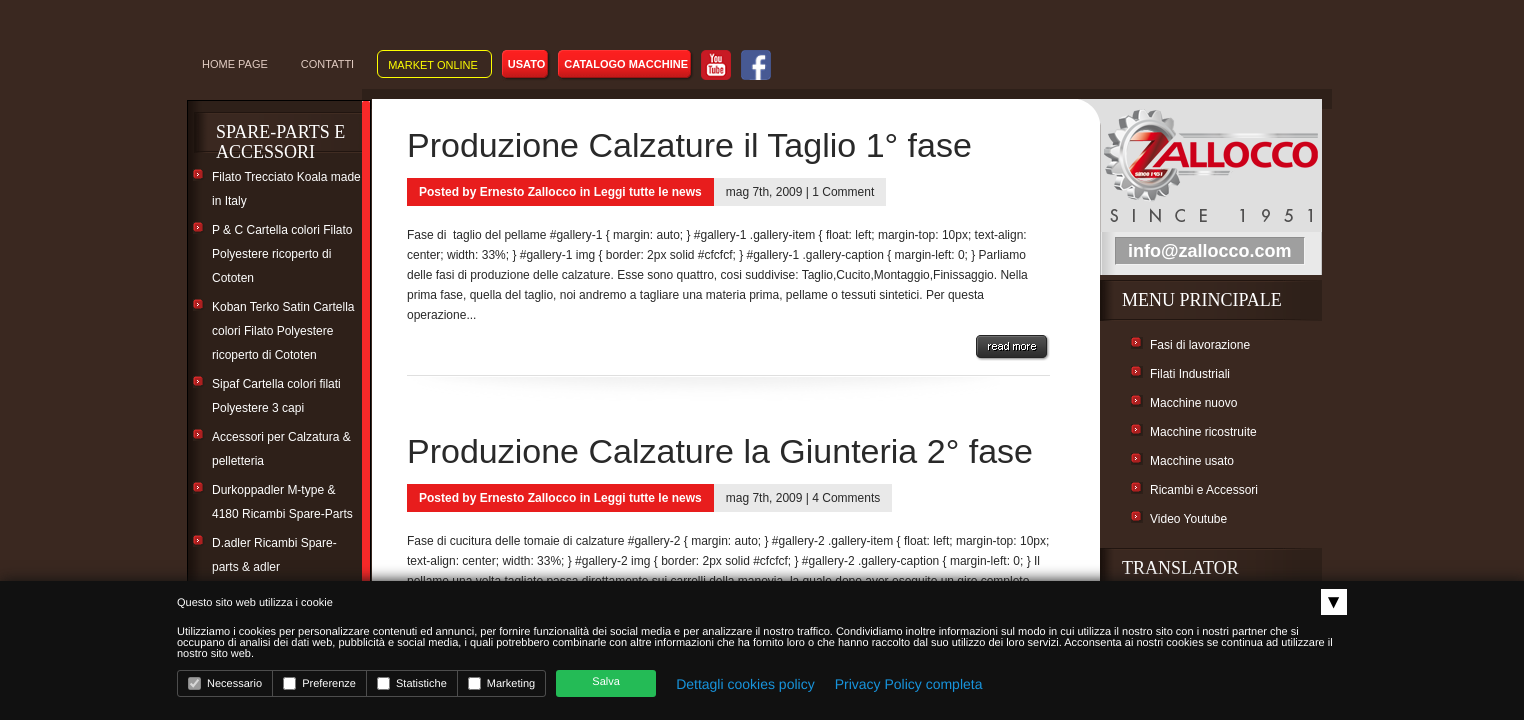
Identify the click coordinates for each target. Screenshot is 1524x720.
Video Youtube (1188, 519)
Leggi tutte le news (648, 192)
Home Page (235, 64)
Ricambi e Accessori (1204, 490)
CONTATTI (327, 64)
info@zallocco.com (1210, 251)
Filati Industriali (1190, 374)
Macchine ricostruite (1203, 432)
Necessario (225, 683)
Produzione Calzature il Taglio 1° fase (689, 145)
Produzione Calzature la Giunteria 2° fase (720, 451)
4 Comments (846, 498)
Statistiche (412, 683)
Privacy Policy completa (909, 684)
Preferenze (319, 683)
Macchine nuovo (1193, 403)
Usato (527, 64)
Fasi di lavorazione (1200, 345)
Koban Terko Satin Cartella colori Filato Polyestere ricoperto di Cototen (283, 331)
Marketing (501, 683)
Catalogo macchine (626, 64)
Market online (433, 65)
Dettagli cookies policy (745, 684)
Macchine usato (1192, 461)
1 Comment (843, 192)
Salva (606, 682)
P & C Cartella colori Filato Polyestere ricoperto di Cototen (282, 254)
